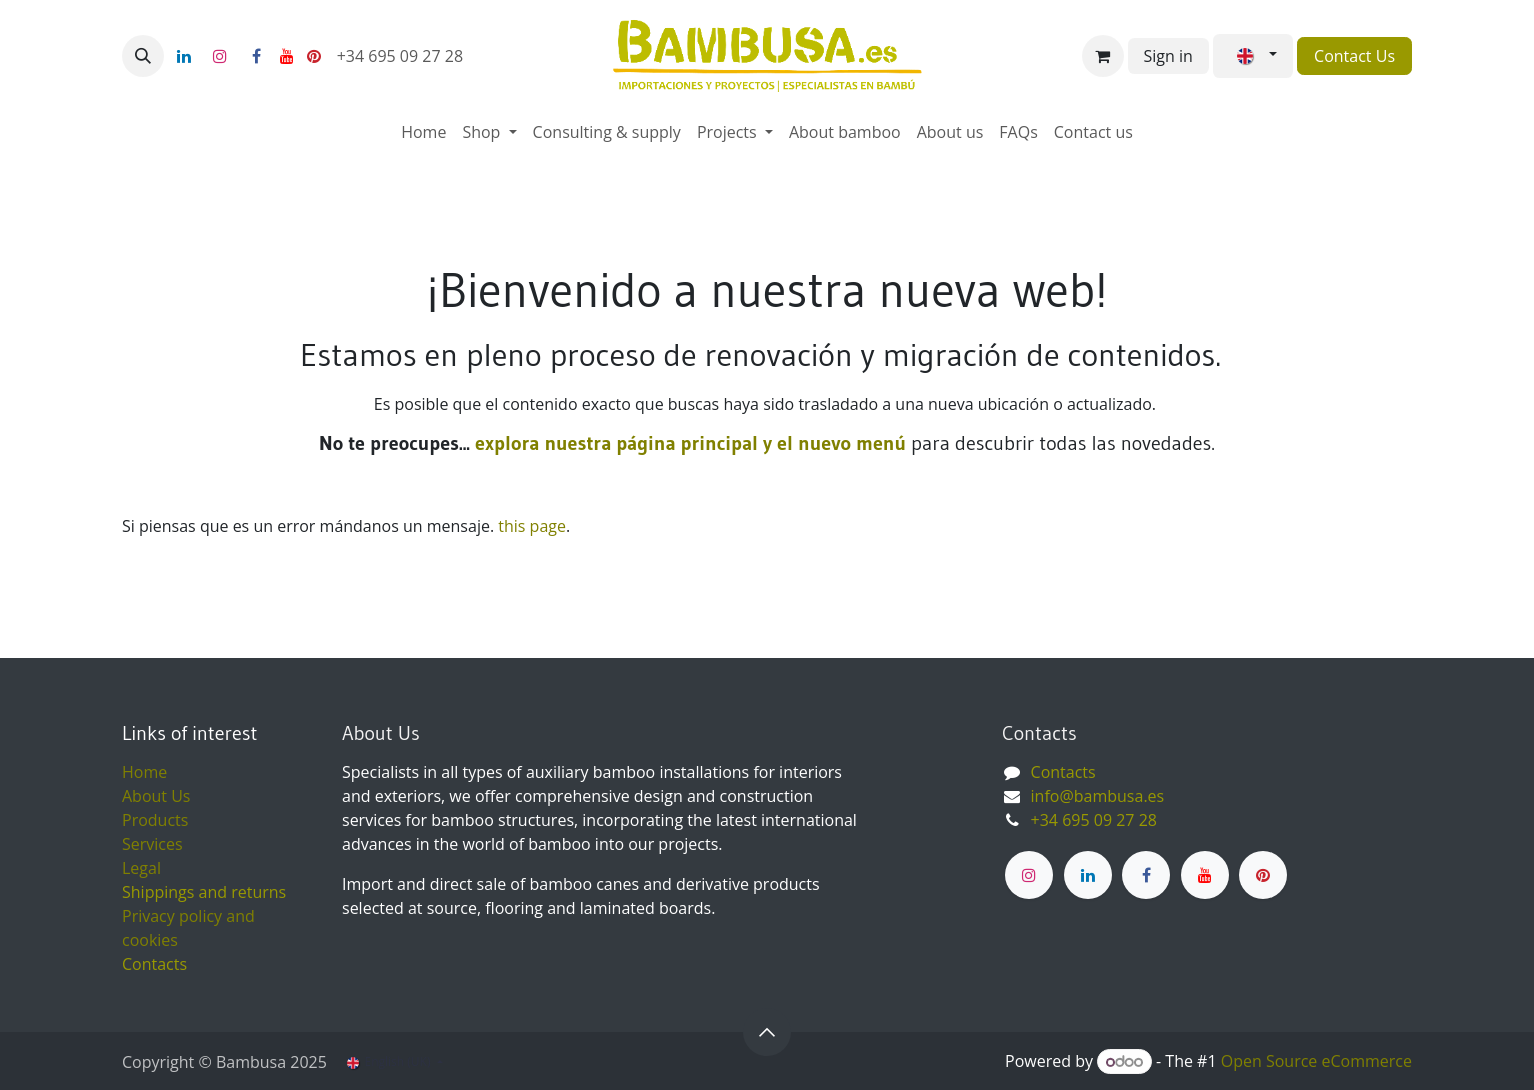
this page (532, 526)
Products (155, 820)
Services (152, 844)
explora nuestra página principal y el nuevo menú (688, 443)
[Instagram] (220, 56)
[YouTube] (287, 56)
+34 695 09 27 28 (402, 56)
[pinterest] (314, 56)
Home (144, 772)
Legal (141, 868)
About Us (156, 796)
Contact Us (1354, 56)
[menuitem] (423, 132)
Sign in (1168, 56)
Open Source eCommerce (1316, 1061)
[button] (143, 56)
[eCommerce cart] (1103, 56)
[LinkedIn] (184, 56)
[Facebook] (256, 56)
